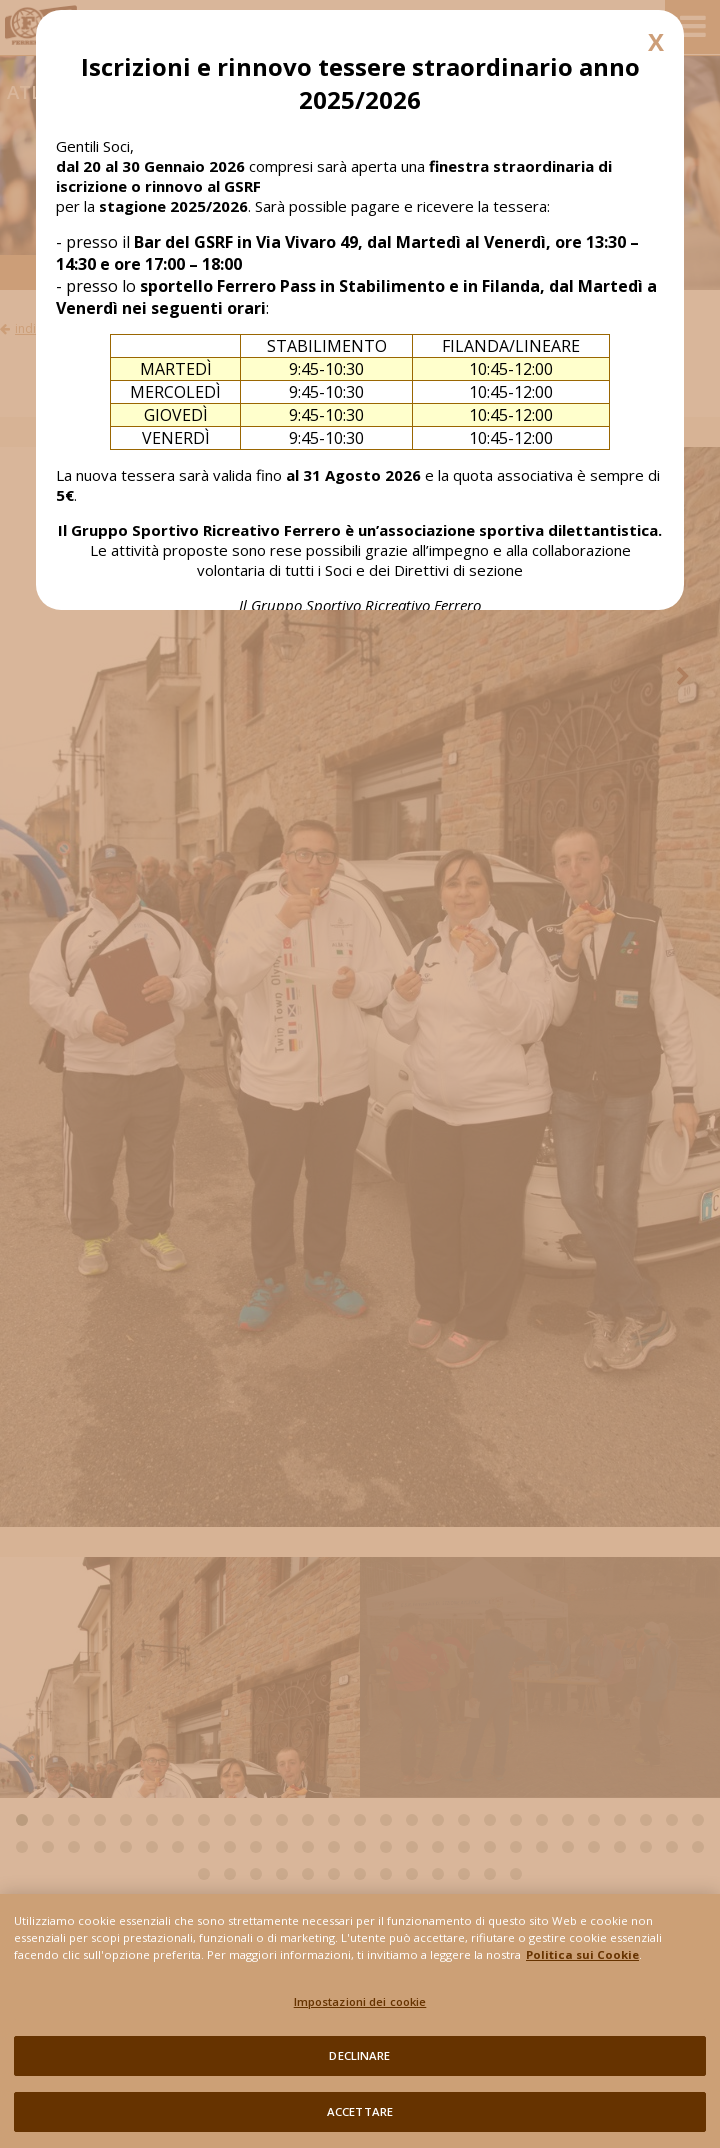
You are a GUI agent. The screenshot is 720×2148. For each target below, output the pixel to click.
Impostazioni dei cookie (360, 2006)
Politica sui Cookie (582, 1959)
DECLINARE (359, 2061)
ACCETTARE (360, 2117)
